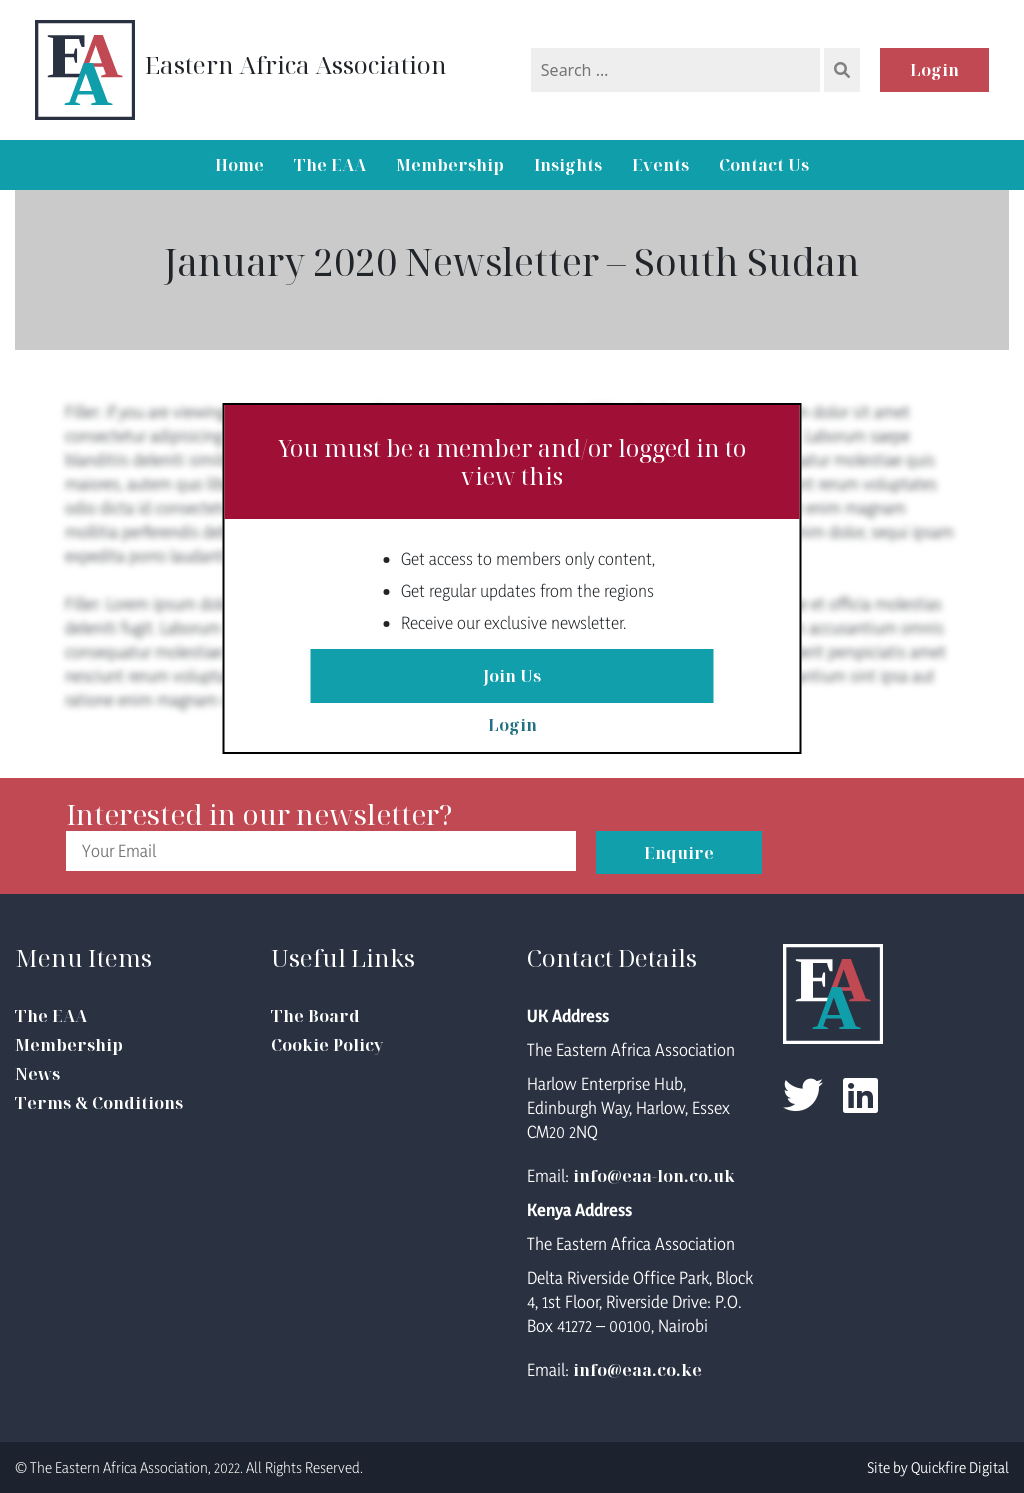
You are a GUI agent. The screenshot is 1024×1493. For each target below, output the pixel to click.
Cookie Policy (327, 1045)
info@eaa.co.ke (637, 1370)
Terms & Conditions (99, 1103)
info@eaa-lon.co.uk (654, 1176)
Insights (568, 165)
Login (934, 70)
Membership (450, 165)
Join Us (512, 676)
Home (239, 165)
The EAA (330, 165)
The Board (315, 1016)
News (37, 1074)
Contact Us (764, 165)
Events (660, 165)
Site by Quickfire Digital (938, 1467)
